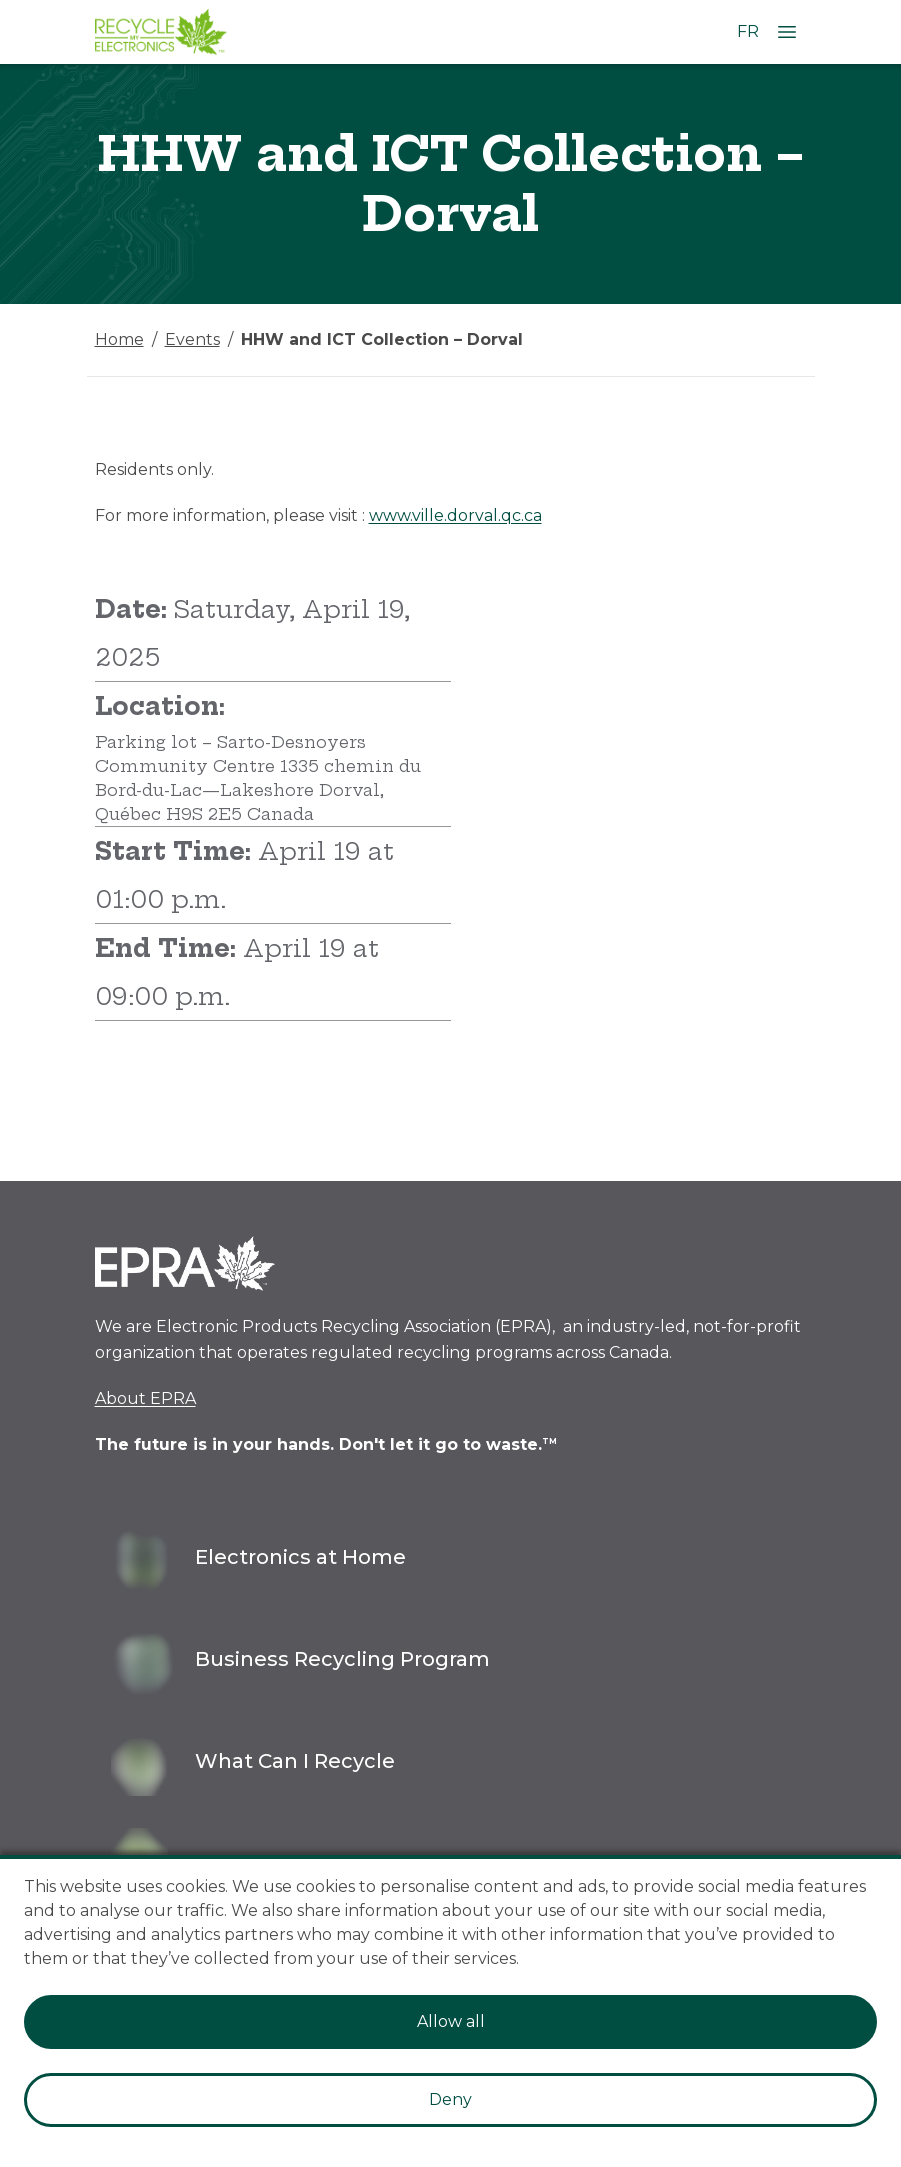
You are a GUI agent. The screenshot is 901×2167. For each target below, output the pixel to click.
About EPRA (145, 1398)
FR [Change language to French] (748, 31)
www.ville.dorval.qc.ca (455, 515)
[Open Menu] (787, 32)
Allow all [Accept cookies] (451, 2021)
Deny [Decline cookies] (450, 2099)
